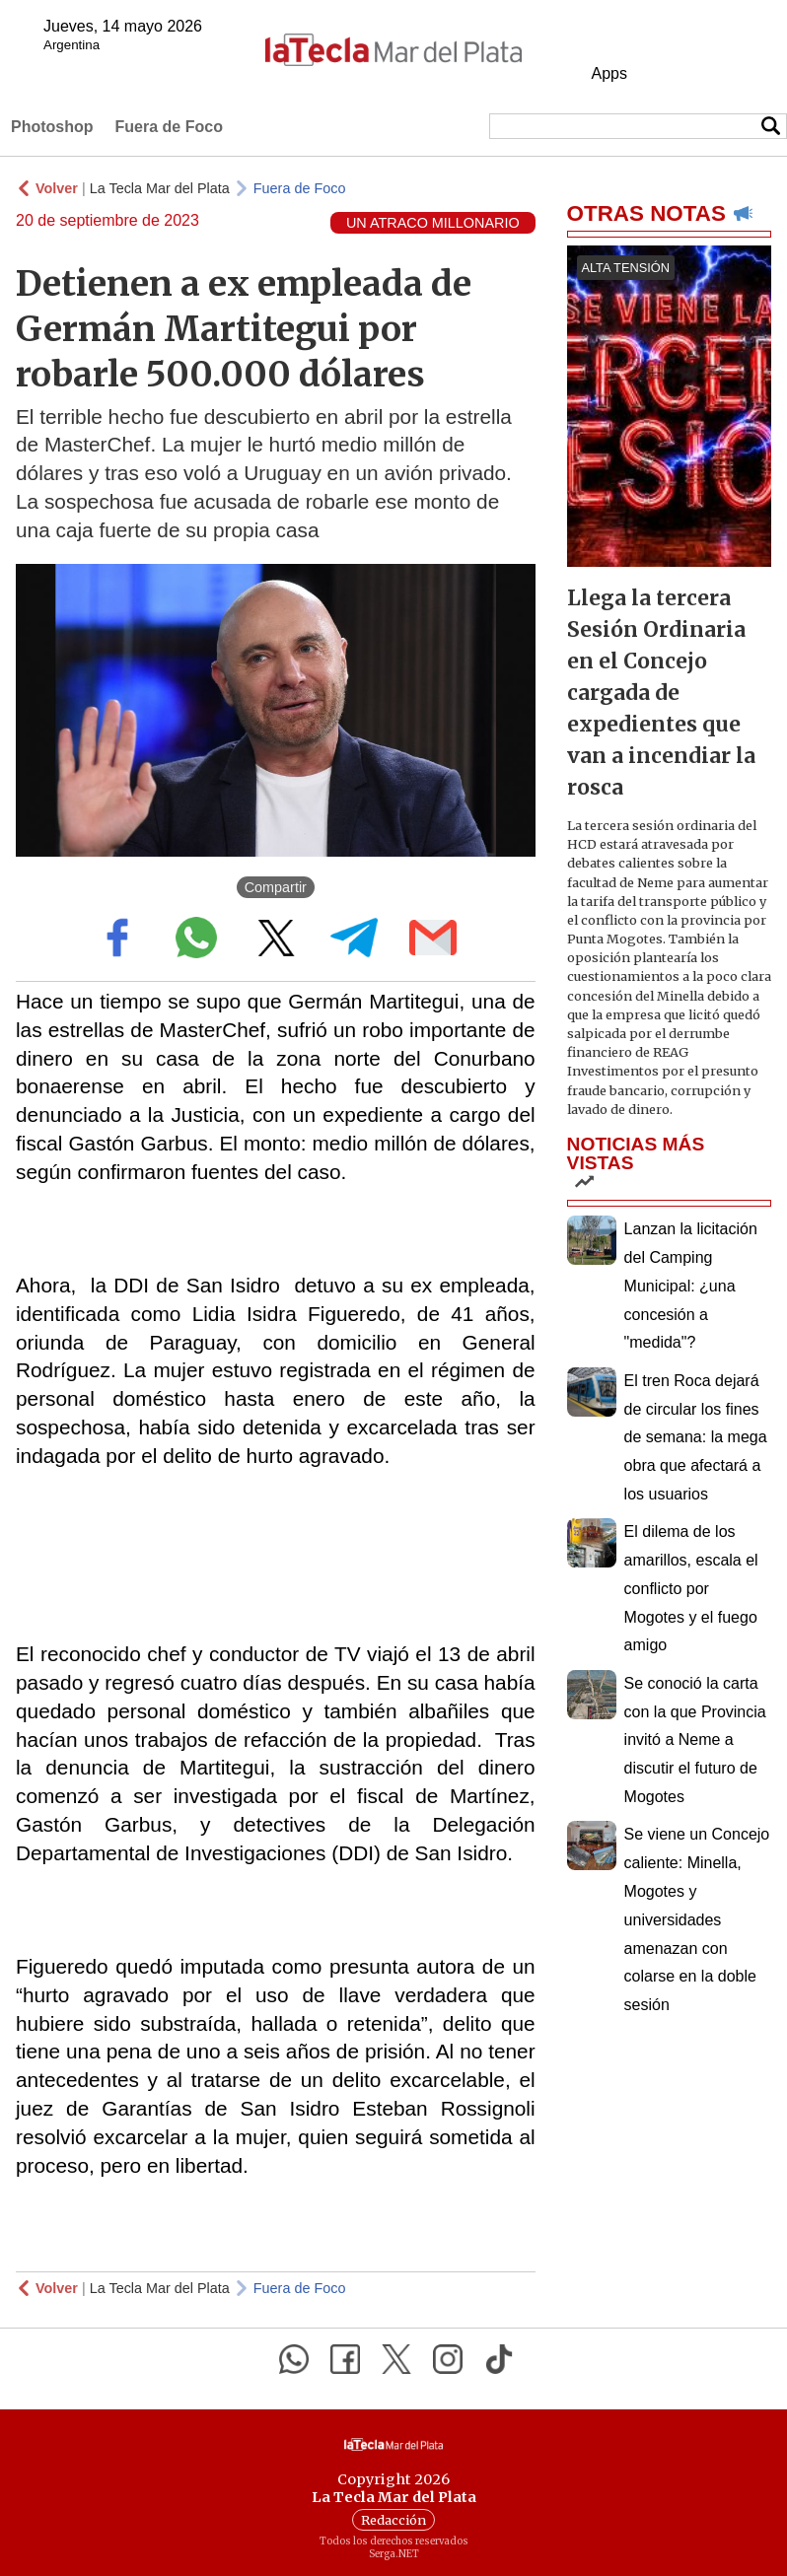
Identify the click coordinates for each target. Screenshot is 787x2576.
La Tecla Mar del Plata (160, 188)
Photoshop (52, 126)
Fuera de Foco (169, 126)
